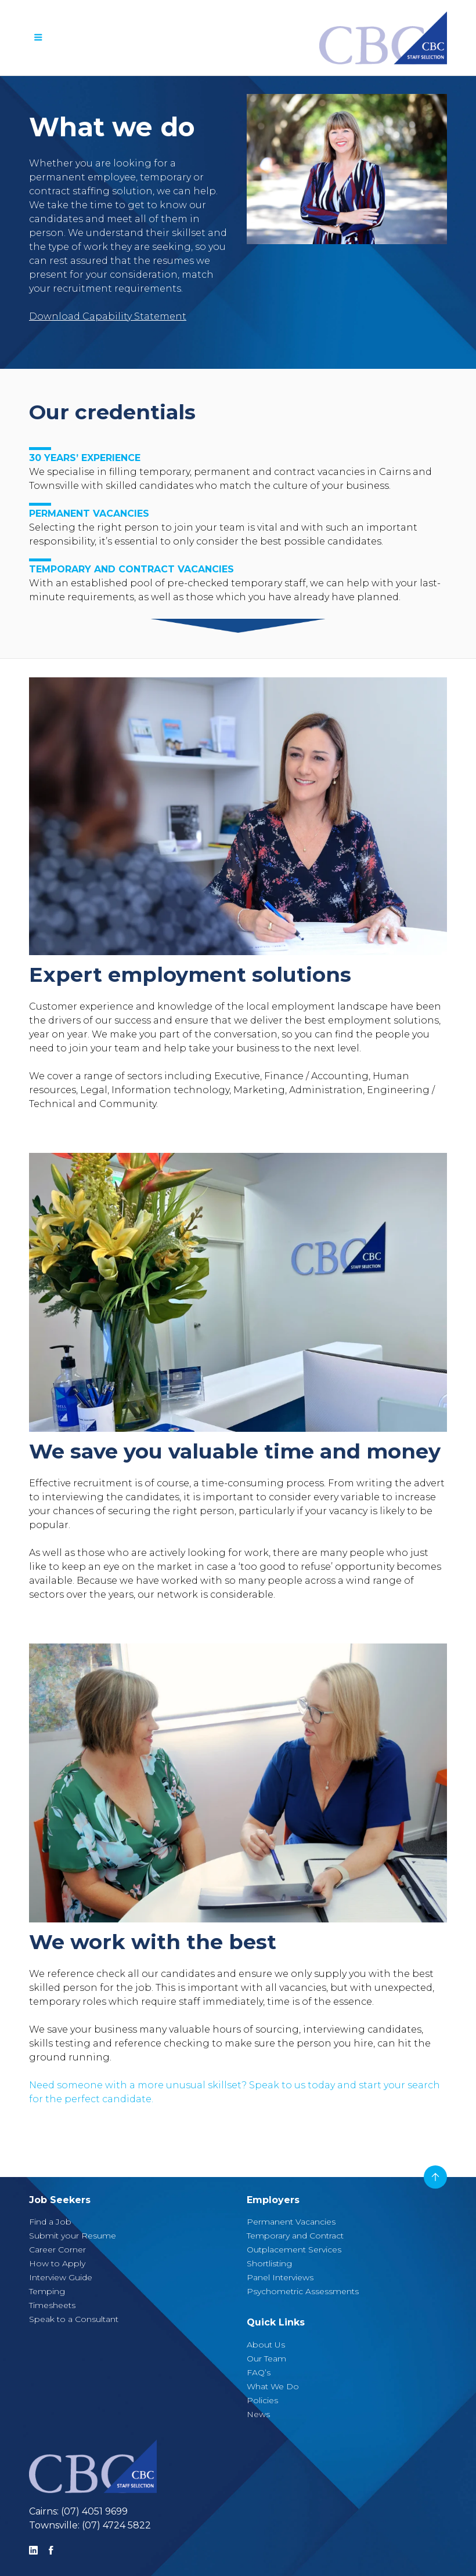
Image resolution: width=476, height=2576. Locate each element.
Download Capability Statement (107, 316)
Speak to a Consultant (73, 2319)
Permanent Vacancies (291, 2221)
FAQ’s (259, 2372)
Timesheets (52, 2305)
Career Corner (57, 2249)
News (258, 2414)
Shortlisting (269, 2263)
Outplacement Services (294, 2249)
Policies (262, 2400)
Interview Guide (60, 2277)
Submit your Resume (72, 2235)
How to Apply (57, 2263)
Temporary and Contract (295, 2235)
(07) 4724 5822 (116, 2525)
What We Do (273, 2386)
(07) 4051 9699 (94, 2511)
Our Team (266, 2358)
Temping (47, 2291)
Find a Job (50, 2221)
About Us (266, 2344)
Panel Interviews (280, 2277)
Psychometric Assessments (303, 2291)
